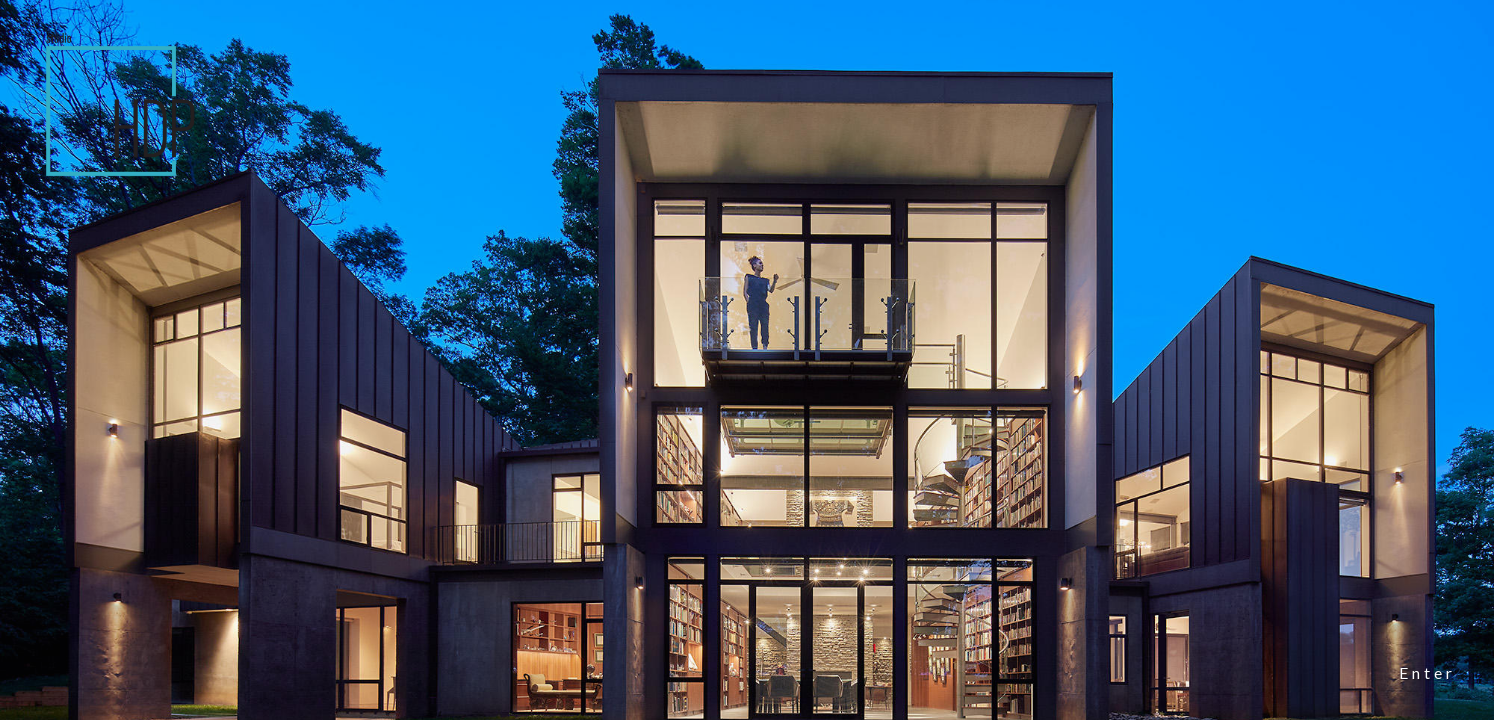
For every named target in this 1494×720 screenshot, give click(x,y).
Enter (1427, 672)
